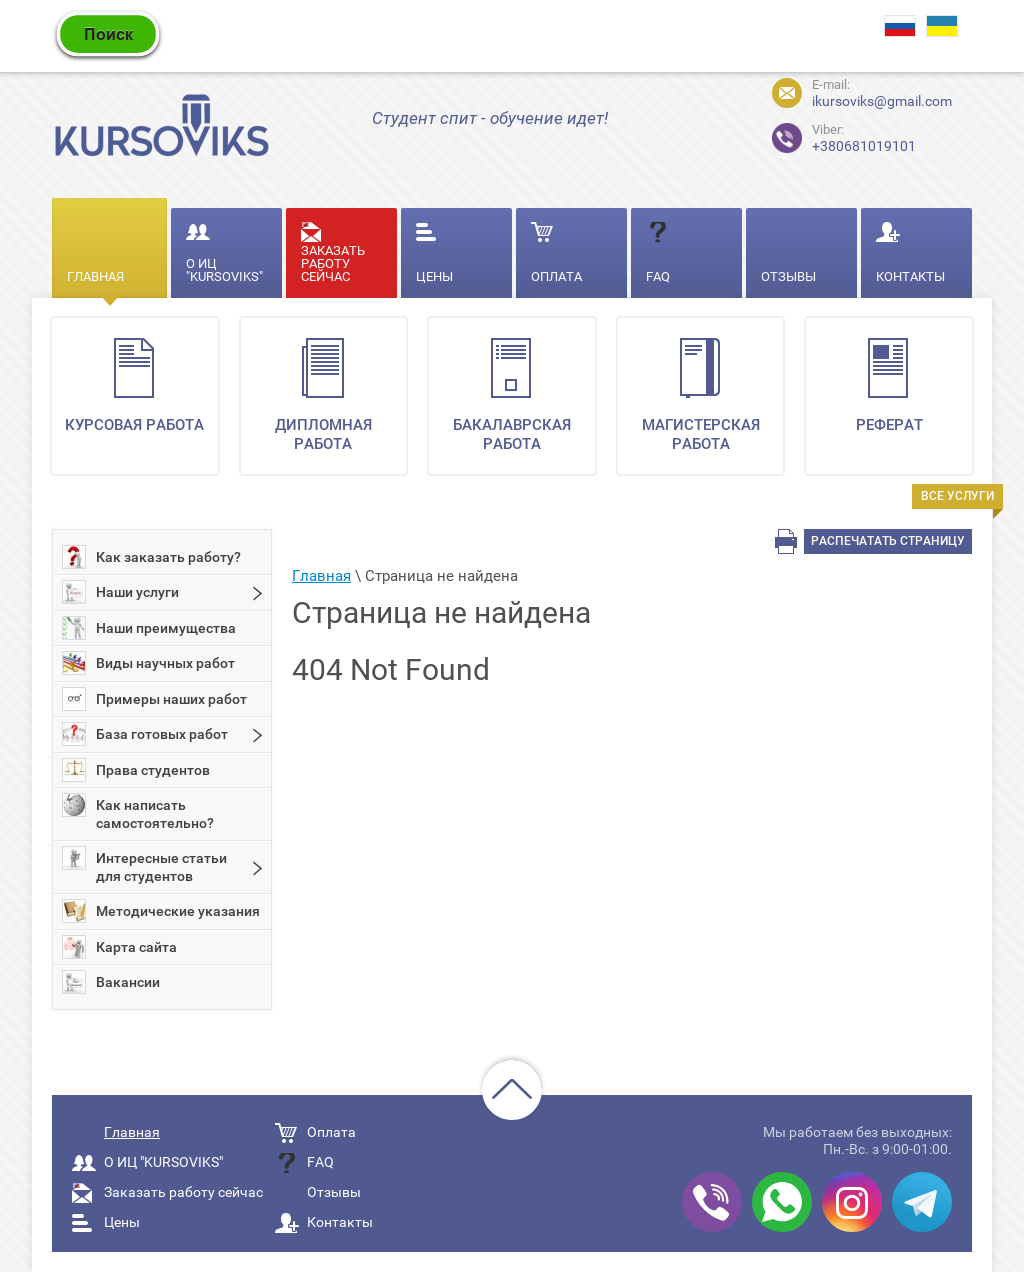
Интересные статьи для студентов (144, 865)
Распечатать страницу (888, 541)
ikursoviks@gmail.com (882, 101)
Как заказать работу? (151, 557)
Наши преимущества (149, 628)
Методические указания (161, 911)
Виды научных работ (148, 663)
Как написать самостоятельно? (138, 812)
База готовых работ (145, 734)
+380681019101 (827, 135)
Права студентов (136, 770)
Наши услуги (120, 592)
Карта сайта (119, 947)
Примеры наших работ (154, 699)
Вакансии (111, 982)
